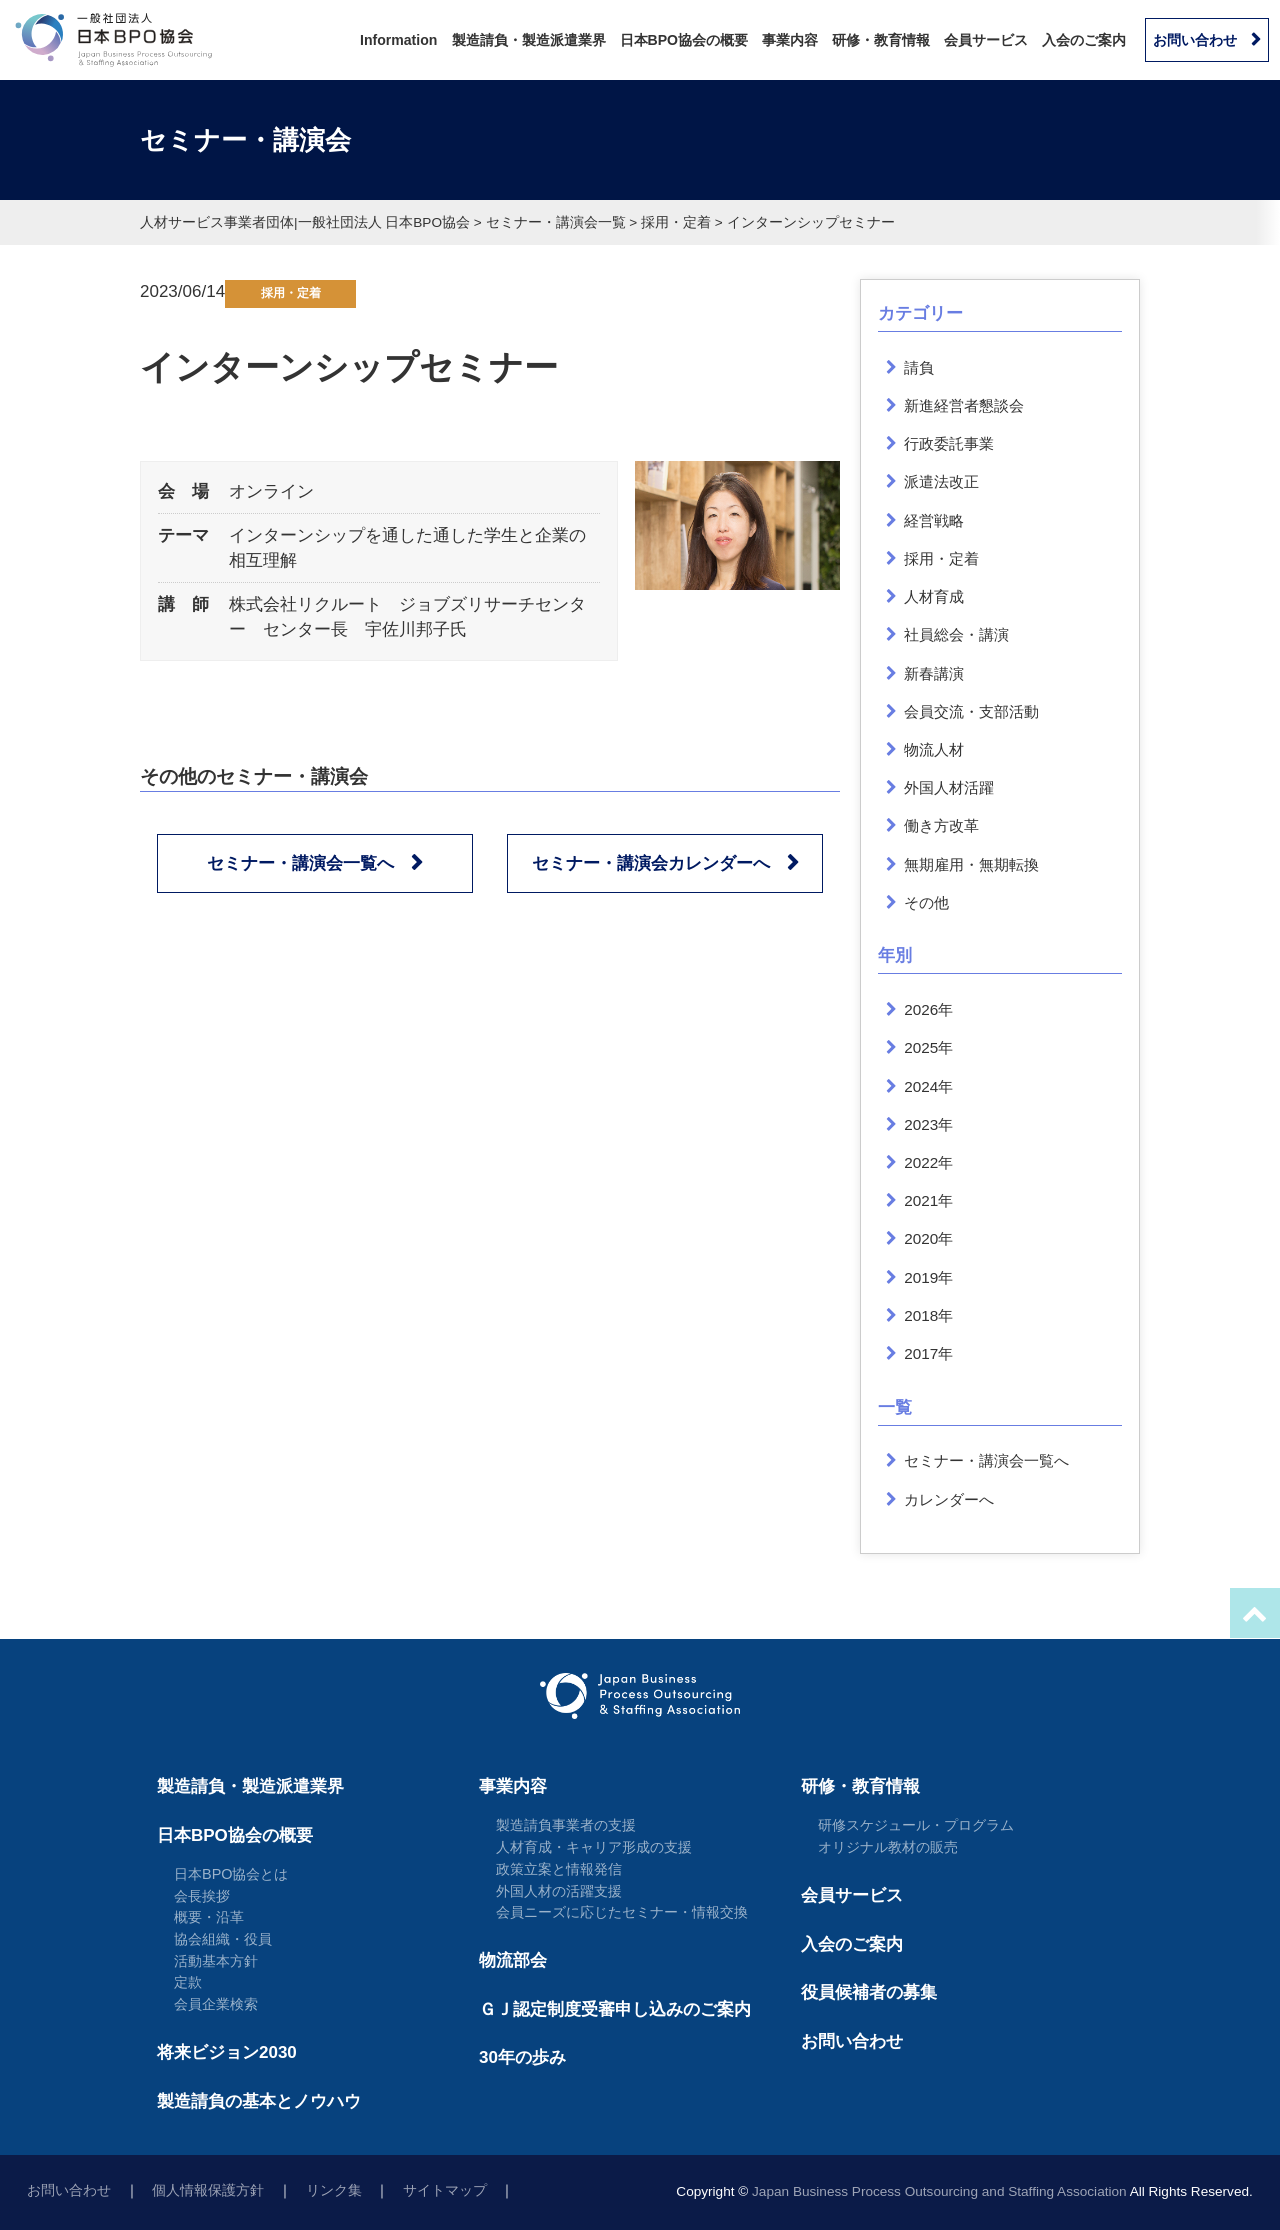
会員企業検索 (216, 2004)
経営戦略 (934, 520)
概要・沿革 (209, 1917)
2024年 (928, 1086)
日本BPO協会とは (231, 1874)
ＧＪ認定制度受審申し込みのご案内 (615, 2009)
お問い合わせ (1195, 40)
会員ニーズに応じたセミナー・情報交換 (622, 1912)
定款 (188, 1982)
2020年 (928, 1238)
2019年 (928, 1277)
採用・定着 (291, 293)
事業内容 (790, 40)
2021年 (928, 1200)
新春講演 (934, 673)
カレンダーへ (949, 1499)
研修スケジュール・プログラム (916, 1825)
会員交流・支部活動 (971, 711)
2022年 (928, 1162)
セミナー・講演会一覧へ (300, 863)
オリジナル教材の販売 (888, 1847)
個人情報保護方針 (208, 2190)
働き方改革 (941, 825)
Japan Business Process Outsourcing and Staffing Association (939, 2191)
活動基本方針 (216, 1961)
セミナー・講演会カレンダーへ (651, 863)
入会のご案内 (1084, 40)
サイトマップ (445, 2190)
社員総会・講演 (956, 634)
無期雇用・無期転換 (971, 864)
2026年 (928, 1009)
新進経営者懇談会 (964, 405)
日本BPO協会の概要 (684, 40)
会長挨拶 (202, 1896)
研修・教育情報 (881, 40)
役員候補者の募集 (869, 1992)
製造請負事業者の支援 (566, 1825)
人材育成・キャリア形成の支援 (594, 1847)
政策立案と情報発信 (559, 1869)
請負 (919, 367)
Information (398, 40)
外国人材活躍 (949, 787)
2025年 (928, 1047)
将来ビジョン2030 (227, 2052)
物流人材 (934, 749)
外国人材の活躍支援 (559, 1891)
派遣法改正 (941, 481)
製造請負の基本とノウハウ (259, 2101)
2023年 (928, 1124)
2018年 (928, 1315)
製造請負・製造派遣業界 (529, 40)
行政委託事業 (949, 443)
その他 (926, 902)
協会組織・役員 (223, 1939)
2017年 (928, 1353)
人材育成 (934, 596)
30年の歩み (522, 2057)
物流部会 (513, 1960)
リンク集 (334, 2190)
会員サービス (986, 40)
